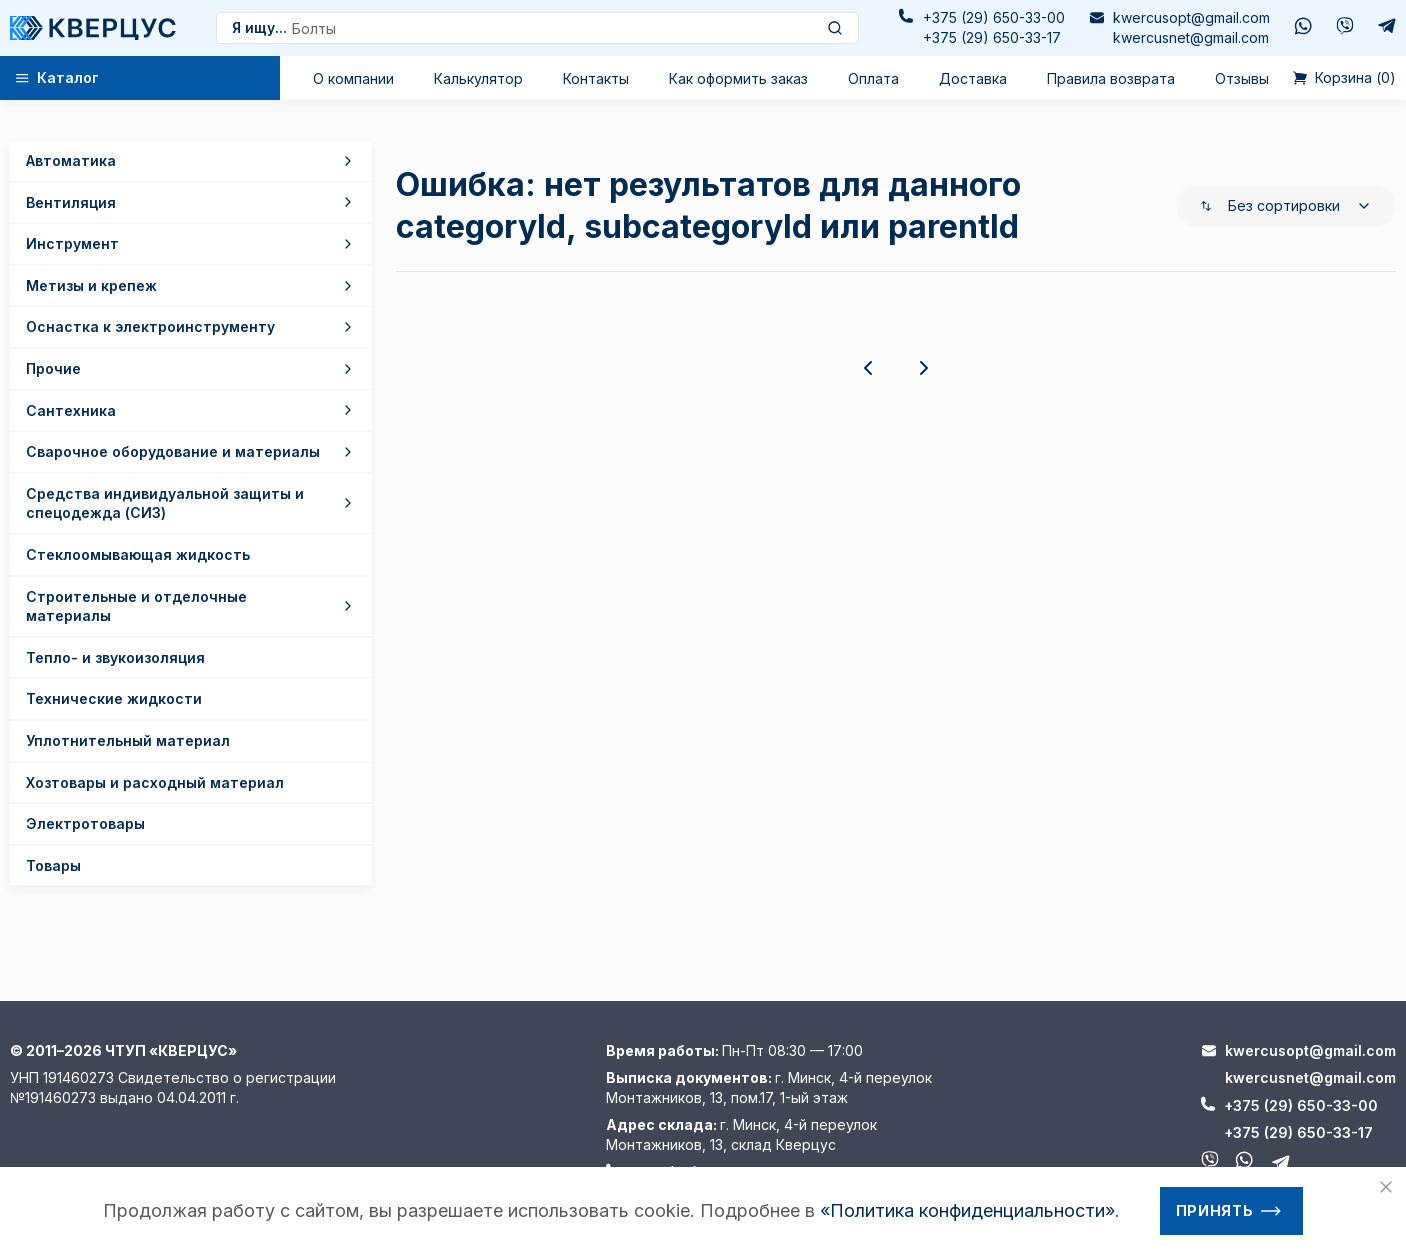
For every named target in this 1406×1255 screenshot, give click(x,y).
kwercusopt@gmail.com (1191, 17)
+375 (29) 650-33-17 (992, 37)
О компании (353, 78)
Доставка (973, 78)
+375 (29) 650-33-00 (994, 17)
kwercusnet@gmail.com (1191, 37)
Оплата (873, 78)
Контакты (596, 78)
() (1344, 78)
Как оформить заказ (738, 78)
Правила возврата (1111, 78)
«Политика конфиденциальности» (967, 1210)
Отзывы (1242, 78)
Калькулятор (478, 78)
